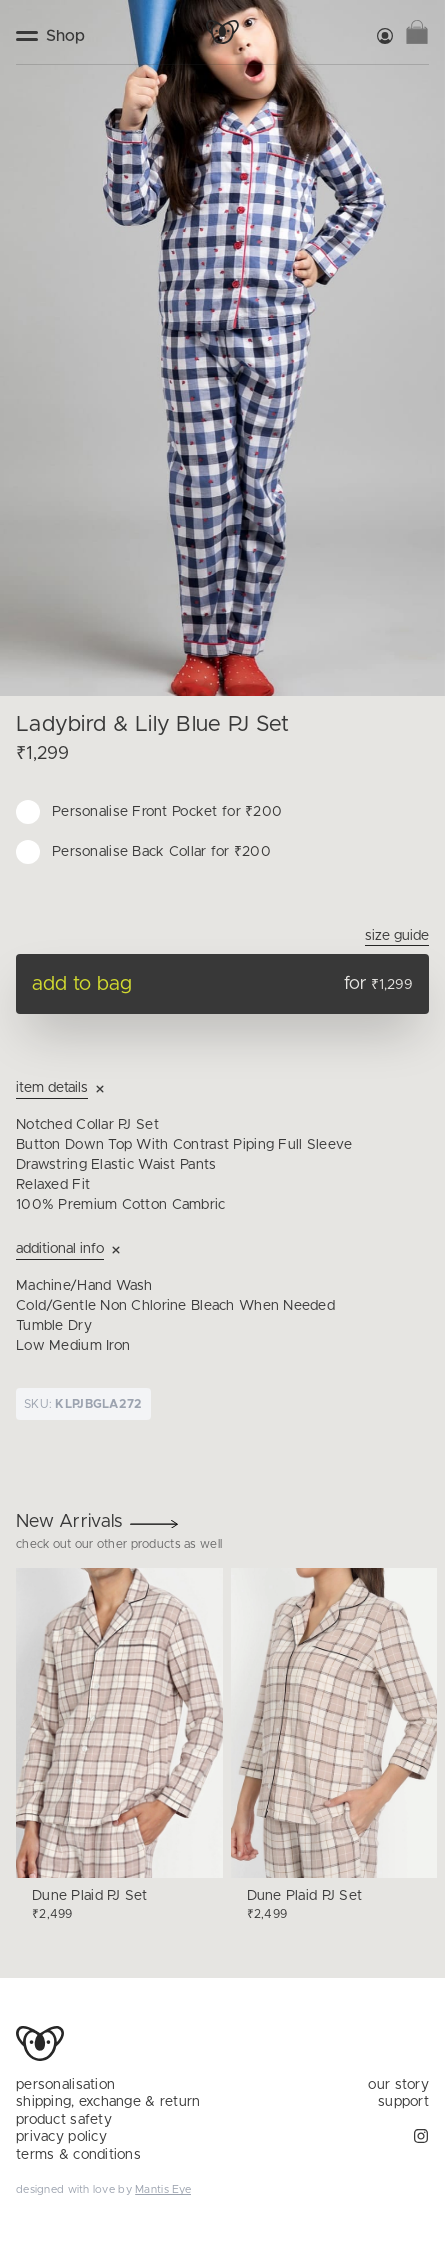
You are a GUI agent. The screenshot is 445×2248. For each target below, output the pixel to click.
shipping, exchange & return (108, 2102)
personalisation (65, 2085)
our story (398, 2085)
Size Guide (397, 936)
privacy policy (61, 2137)
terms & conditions (78, 2155)
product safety (64, 2120)
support (403, 2102)
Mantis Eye (163, 2189)
